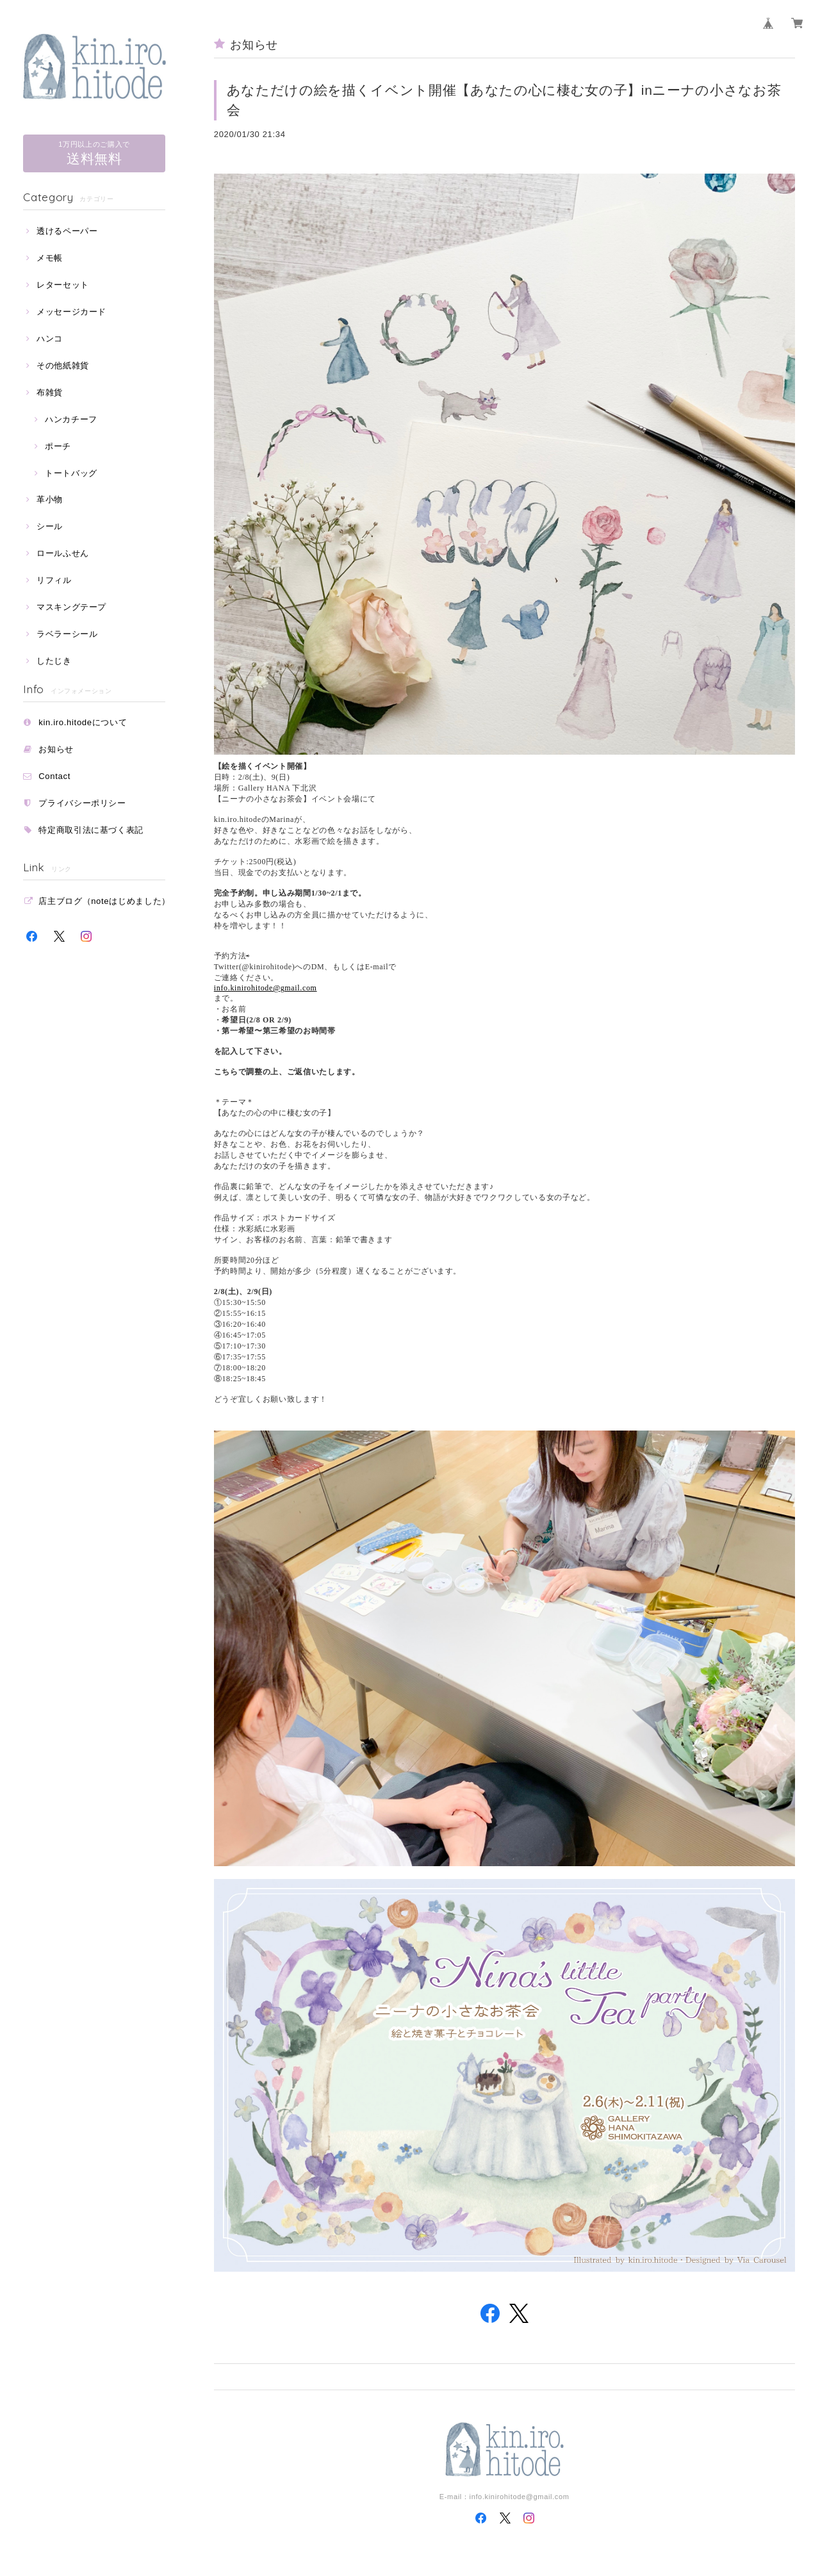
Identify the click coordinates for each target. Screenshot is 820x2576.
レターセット (63, 285)
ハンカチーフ (71, 419)
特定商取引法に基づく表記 (91, 830)
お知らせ (56, 749)
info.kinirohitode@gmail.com (265, 987)
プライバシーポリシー (82, 803)
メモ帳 (50, 258)
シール (50, 526)
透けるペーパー (67, 231)
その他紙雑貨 (63, 365)
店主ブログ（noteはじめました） (104, 901)
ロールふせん (63, 553)
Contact (54, 776)
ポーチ (58, 446)
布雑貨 (50, 392)
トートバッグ (71, 473)
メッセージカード (71, 311)
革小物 (50, 499)
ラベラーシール (67, 634)
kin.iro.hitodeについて (82, 722)
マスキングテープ (71, 607)
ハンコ (50, 338)
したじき (54, 661)
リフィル (54, 580)
